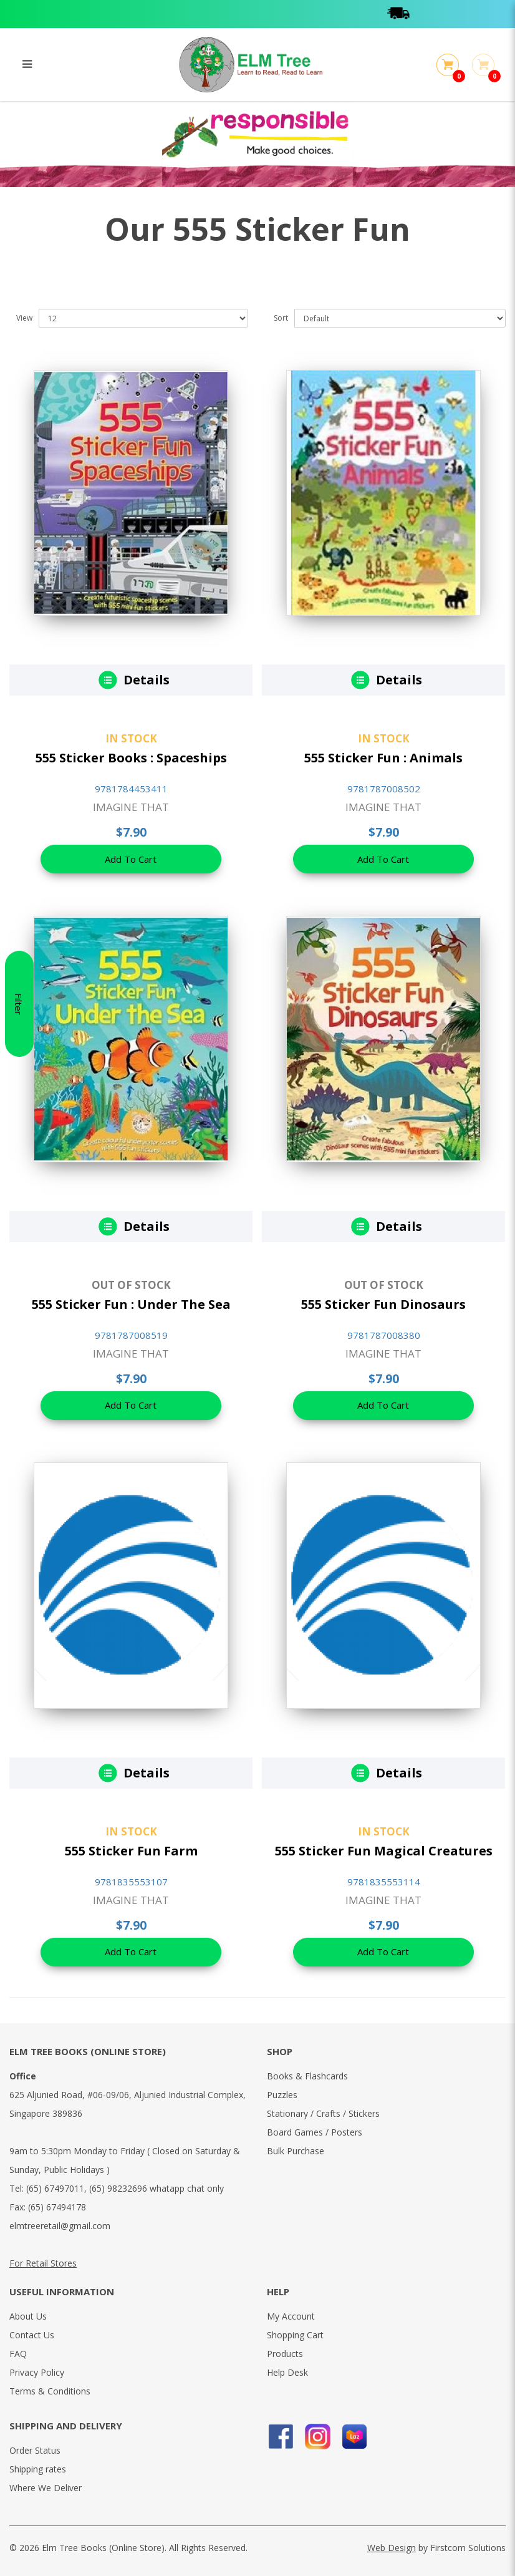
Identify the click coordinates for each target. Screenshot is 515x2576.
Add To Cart (131, 859)
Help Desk (287, 2372)
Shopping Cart (295, 2335)
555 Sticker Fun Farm (131, 1850)
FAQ (18, 2354)
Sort (281, 318)
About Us (28, 2316)
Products (285, 2354)
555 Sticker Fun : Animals (383, 757)
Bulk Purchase (295, 2151)
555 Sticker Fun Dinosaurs (383, 1304)
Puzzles (282, 2095)
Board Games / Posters (314, 2132)
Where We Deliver (45, 2488)
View (24, 318)
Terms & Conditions (49, 2391)
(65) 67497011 (55, 2188)
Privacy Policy (36, 2372)
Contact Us (31, 2335)
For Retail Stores (43, 2263)
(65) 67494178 (57, 2207)
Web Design (391, 2548)
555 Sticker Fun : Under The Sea (131, 1304)
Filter (18, 1288)
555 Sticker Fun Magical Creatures (384, 1850)
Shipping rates (37, 2469)
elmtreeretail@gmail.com (59, 2226)
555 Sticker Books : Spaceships (131, 757)
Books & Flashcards (307, 2076)
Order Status (34, 2450)
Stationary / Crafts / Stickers (323, 2113)
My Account (291, 2316)
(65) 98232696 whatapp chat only (156, 2188)
